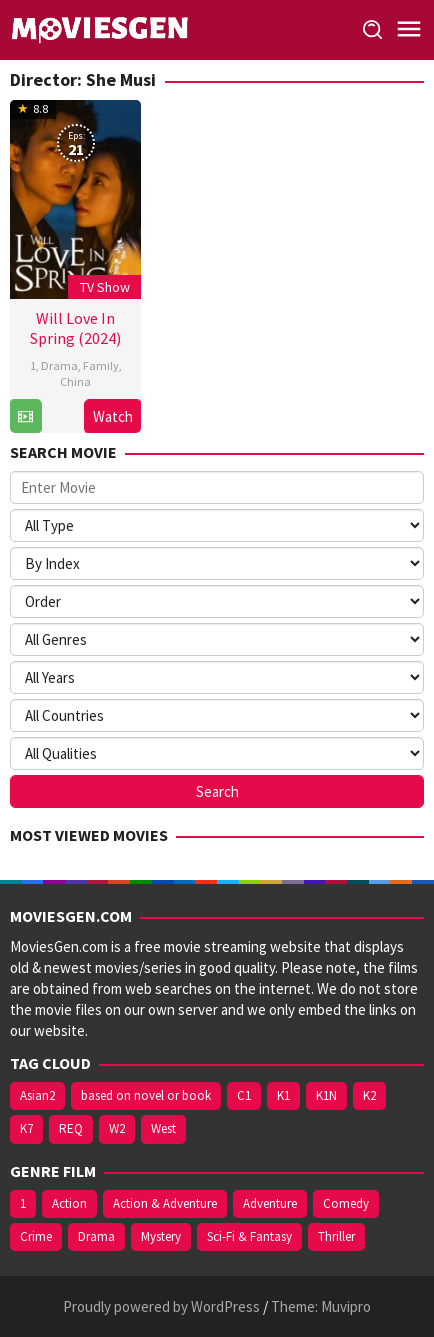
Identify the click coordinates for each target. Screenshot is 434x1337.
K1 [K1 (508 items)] (283, 1095)
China (75, 381)
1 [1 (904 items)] (23, 1203)
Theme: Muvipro (321, 1306)
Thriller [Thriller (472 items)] (336, 1236)
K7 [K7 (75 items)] (26, 1128)
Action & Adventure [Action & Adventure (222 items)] (165, 1203)
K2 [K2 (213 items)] (369, 1095)
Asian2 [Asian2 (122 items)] (37, 1095)
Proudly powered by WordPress (161, 1306)
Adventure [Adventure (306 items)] (270, 1203)
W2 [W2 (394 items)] (117, 1128)
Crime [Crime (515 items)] (36, 1236)
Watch (113, 416)
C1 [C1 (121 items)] (244, 1095)
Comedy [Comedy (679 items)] (346, 1203)
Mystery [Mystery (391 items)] (161, 1236)
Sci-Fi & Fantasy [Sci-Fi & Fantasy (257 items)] (249, 1236)
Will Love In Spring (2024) (75, 328)
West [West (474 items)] (163, 1128)
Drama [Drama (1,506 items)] (96, 1236)
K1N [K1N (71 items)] (326, 1095)
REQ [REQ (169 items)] (71, 1128)
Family (101, 365)
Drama (59, 365)
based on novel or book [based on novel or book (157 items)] (146, 1095)
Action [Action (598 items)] (69, 1203)
